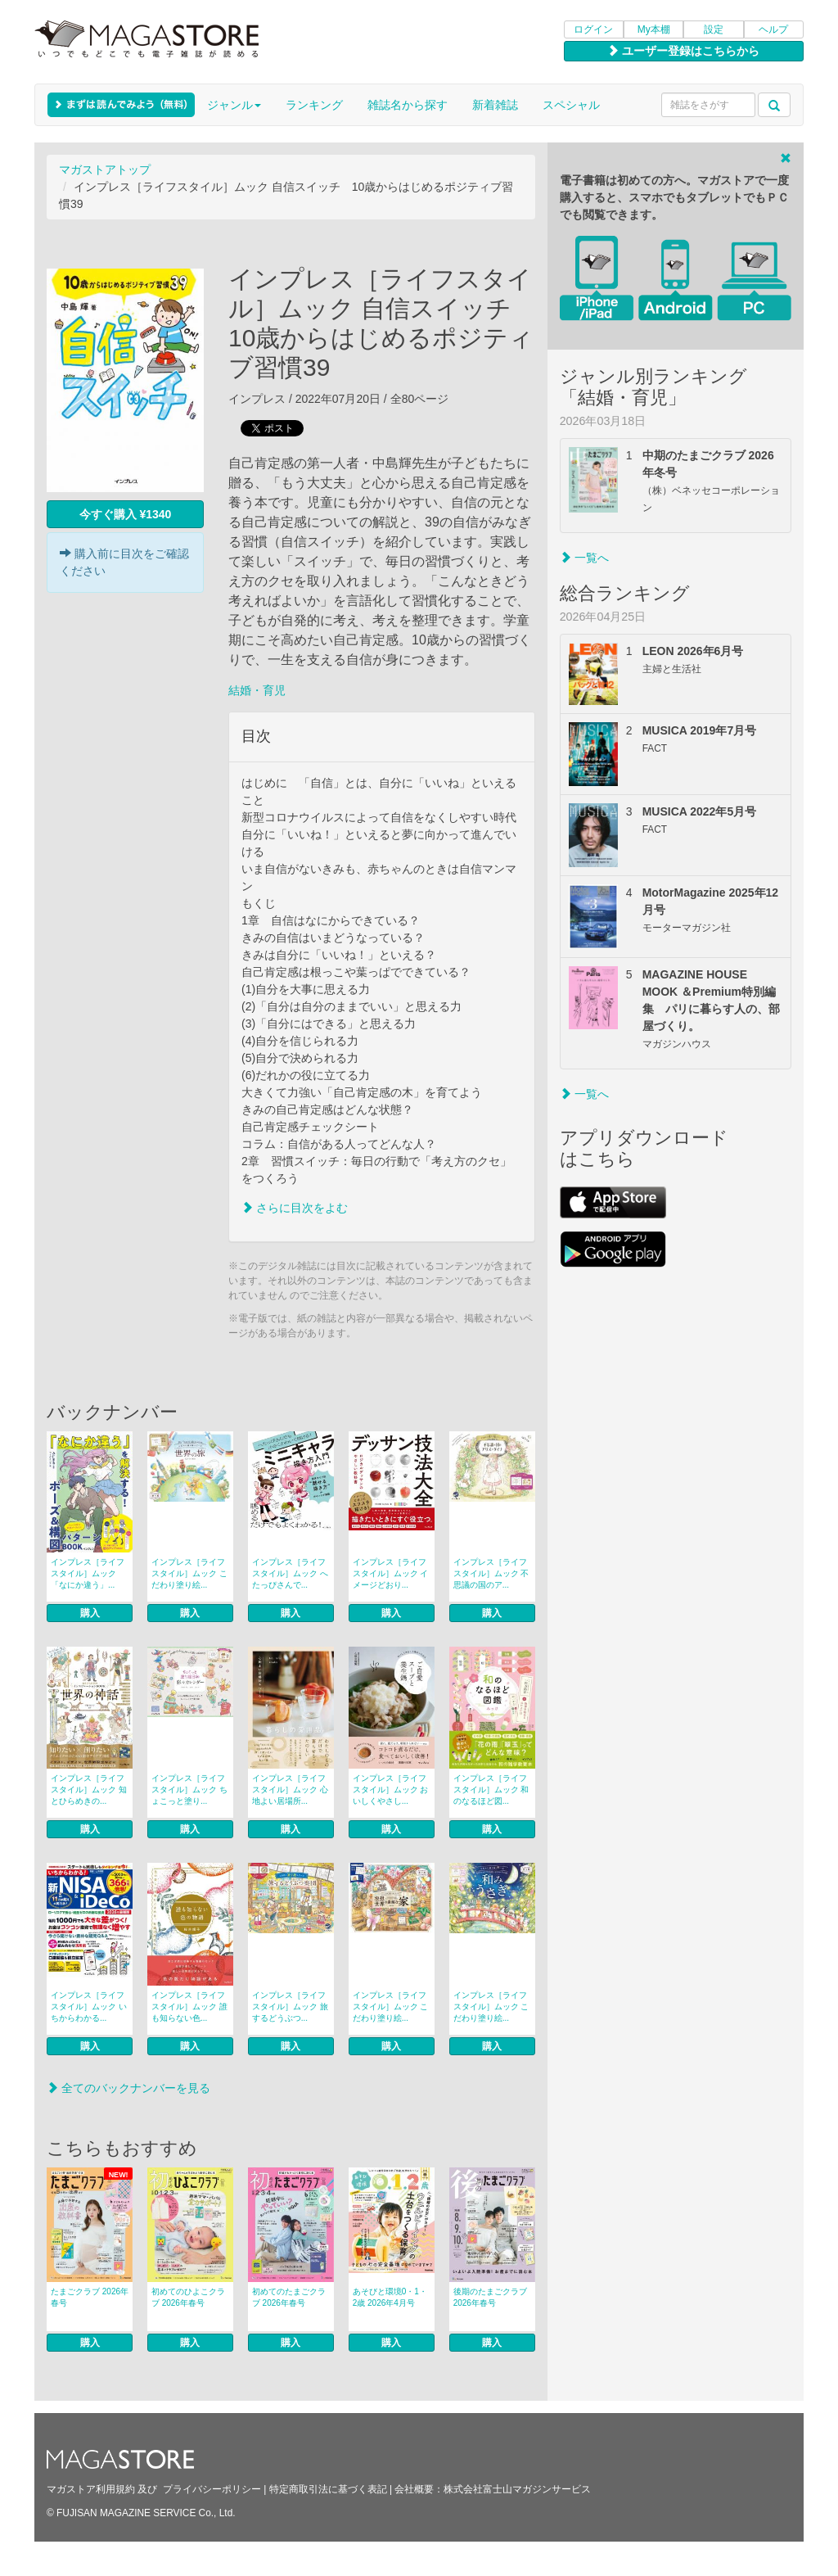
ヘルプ (773, 29)
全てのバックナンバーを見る (128, 2088)
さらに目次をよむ (294, 1207)
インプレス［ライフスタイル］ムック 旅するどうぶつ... (290, 2006)
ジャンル (234, 104)
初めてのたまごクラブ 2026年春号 (289, 2297)
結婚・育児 (257, 690)
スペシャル (571, 104)
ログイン (593, 29)
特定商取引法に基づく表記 (328, 2489)
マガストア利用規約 (91, 2489)
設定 (713, 29)
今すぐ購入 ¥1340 (125, 514)
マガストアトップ (105, 169)
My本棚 (654, 29)
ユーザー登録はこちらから (683, 50)
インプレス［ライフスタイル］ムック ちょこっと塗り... (189, 1789)
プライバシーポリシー (212, 2489)
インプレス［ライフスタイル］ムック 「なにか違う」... (87, 1573)
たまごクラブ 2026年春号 (89, 2297)
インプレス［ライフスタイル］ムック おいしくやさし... (391, 1789)
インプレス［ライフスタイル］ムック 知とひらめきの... (89, 1789)
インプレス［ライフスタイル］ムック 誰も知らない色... (189, 2006)
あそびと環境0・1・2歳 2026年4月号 (390, 2297)
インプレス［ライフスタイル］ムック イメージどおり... (391, 1573)
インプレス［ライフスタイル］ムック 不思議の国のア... (491, 1573)
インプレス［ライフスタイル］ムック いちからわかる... (89, 2006)
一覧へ (584, 557)
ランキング (314, 104)
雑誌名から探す (407, 104)
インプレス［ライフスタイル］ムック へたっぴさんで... (290, 1573)
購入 (90, 1613)
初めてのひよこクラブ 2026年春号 (188, 2297)
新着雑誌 (495, 104)
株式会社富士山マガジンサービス (517, 2489)
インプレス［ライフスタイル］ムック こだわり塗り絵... (189, 1573)
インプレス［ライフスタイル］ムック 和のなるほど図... (491, 1789)
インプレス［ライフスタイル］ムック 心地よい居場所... (290, 1789)
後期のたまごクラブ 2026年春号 (490, 2297)
